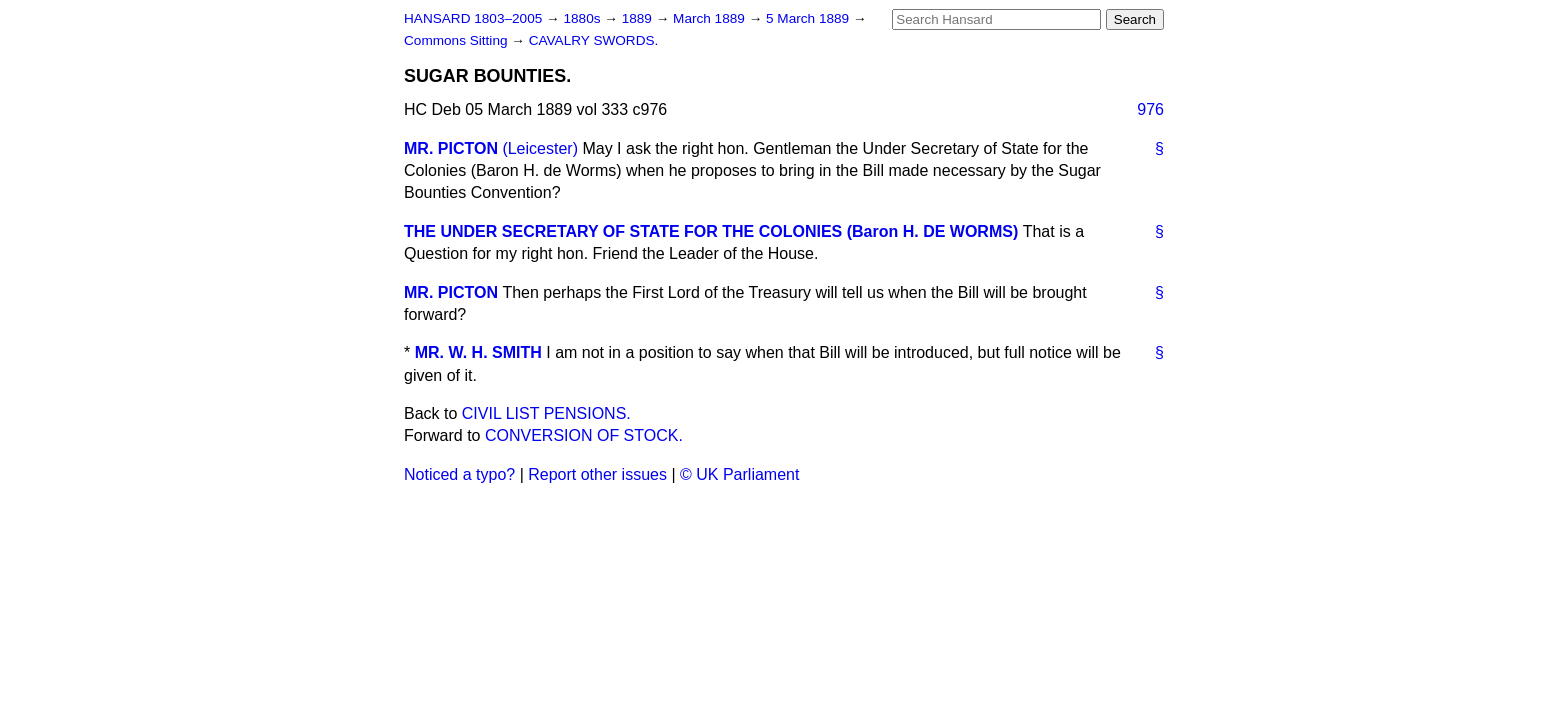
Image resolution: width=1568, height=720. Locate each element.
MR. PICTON (451, 148)
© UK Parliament (739, 474)
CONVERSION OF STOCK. (584, 435)
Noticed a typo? (459, 474)
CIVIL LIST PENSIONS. (546, 413)
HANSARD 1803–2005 (473, 18)
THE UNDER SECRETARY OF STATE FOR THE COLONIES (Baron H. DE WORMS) (711, 231)
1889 (639, 18)
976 (1150, 109)
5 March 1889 (809, 18)
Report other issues (597, 474)
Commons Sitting (457, 40)
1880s (583, 18)
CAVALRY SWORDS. (594, 40)
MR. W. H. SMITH (478, 352)
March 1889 (711, 18)
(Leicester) (540, 148)
